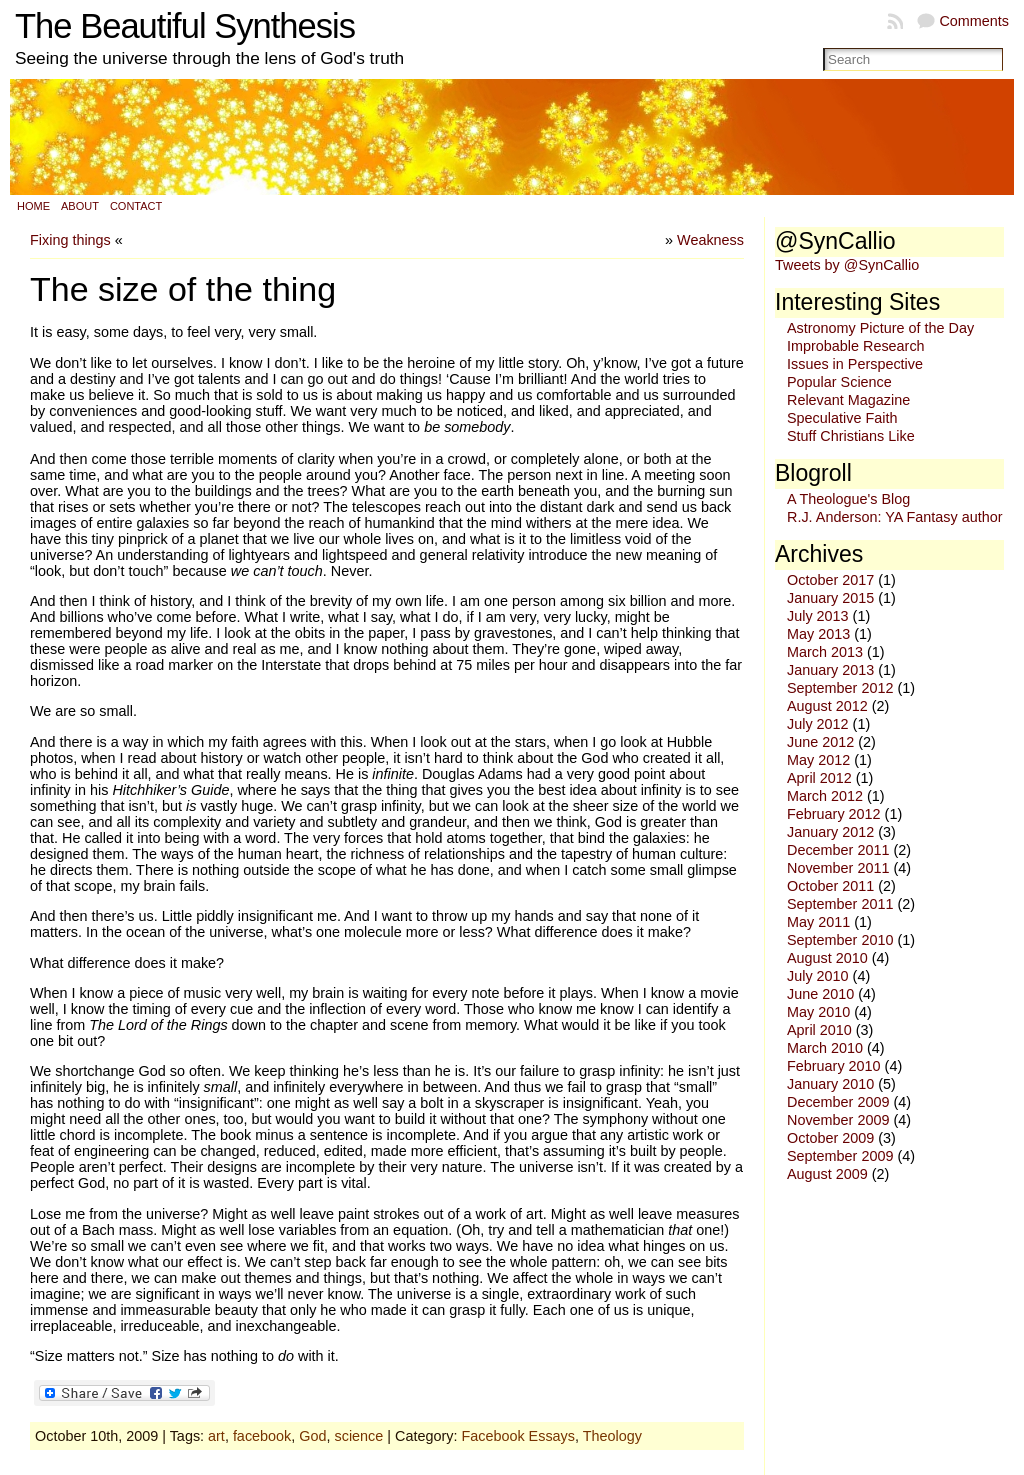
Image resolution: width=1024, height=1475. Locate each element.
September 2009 (840, 1156)
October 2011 (830, 886)
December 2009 (838, 1102)
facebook (262, 1436)
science (358, 1436)
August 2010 (827, 958)
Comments (974, 21)
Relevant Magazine (848, 400)
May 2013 (818, 634)
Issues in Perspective (855, 364)
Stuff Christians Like (851, 436)
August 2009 (827, 1174)
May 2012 (818, 760)
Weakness (710, 240)
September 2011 (840, 904)
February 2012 (834, 814)
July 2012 (818, 724)
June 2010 (820, 994)
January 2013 (830, 670)
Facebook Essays (518, 1436)
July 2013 (818, 616)
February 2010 (834, 1066)
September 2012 (840, 688)
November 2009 (838, 1120)
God (312, 1436)
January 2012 (830, 832)
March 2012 (825, 796)
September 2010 (840, 940)
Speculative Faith (842, 418)
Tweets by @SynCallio (847, 265)
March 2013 (825, 652)
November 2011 (838, 868)
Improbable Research (856, 346)
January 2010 (830, 1084)
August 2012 (827, 706)
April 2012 (819, 778)
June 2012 (820, 742)
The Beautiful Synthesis (185, 26)
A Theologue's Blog (848, 499)
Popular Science (839, 382)
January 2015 (830, 598)
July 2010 (818, 976)
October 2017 (830, 580)
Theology (612, 1436)
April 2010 (819, 1030)
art (216, 1436)
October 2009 (830, 1138)
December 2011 (838, 850)
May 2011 (818, 922)
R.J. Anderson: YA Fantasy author (894, 517)
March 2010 (825, 1048)
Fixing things (70, 240)
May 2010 (818, 1012)
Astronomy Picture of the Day (880, 328)
